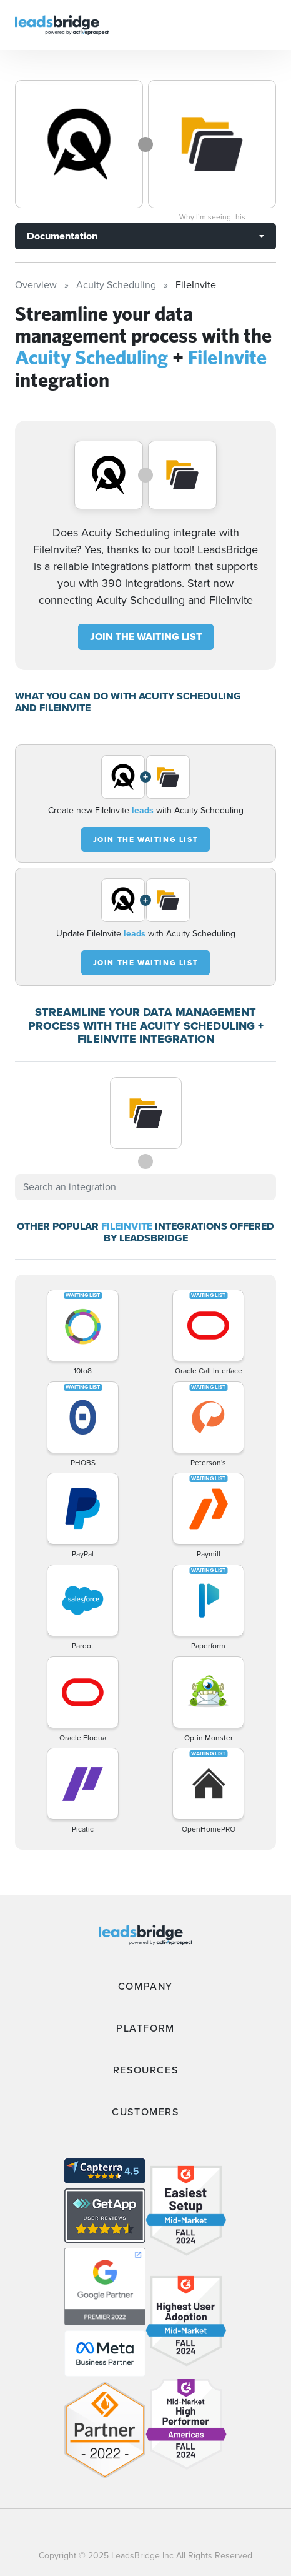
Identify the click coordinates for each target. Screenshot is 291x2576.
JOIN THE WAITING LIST (146, 636)
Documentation (62, 236)
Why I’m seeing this (212, 217)
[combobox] (145, 1187)
